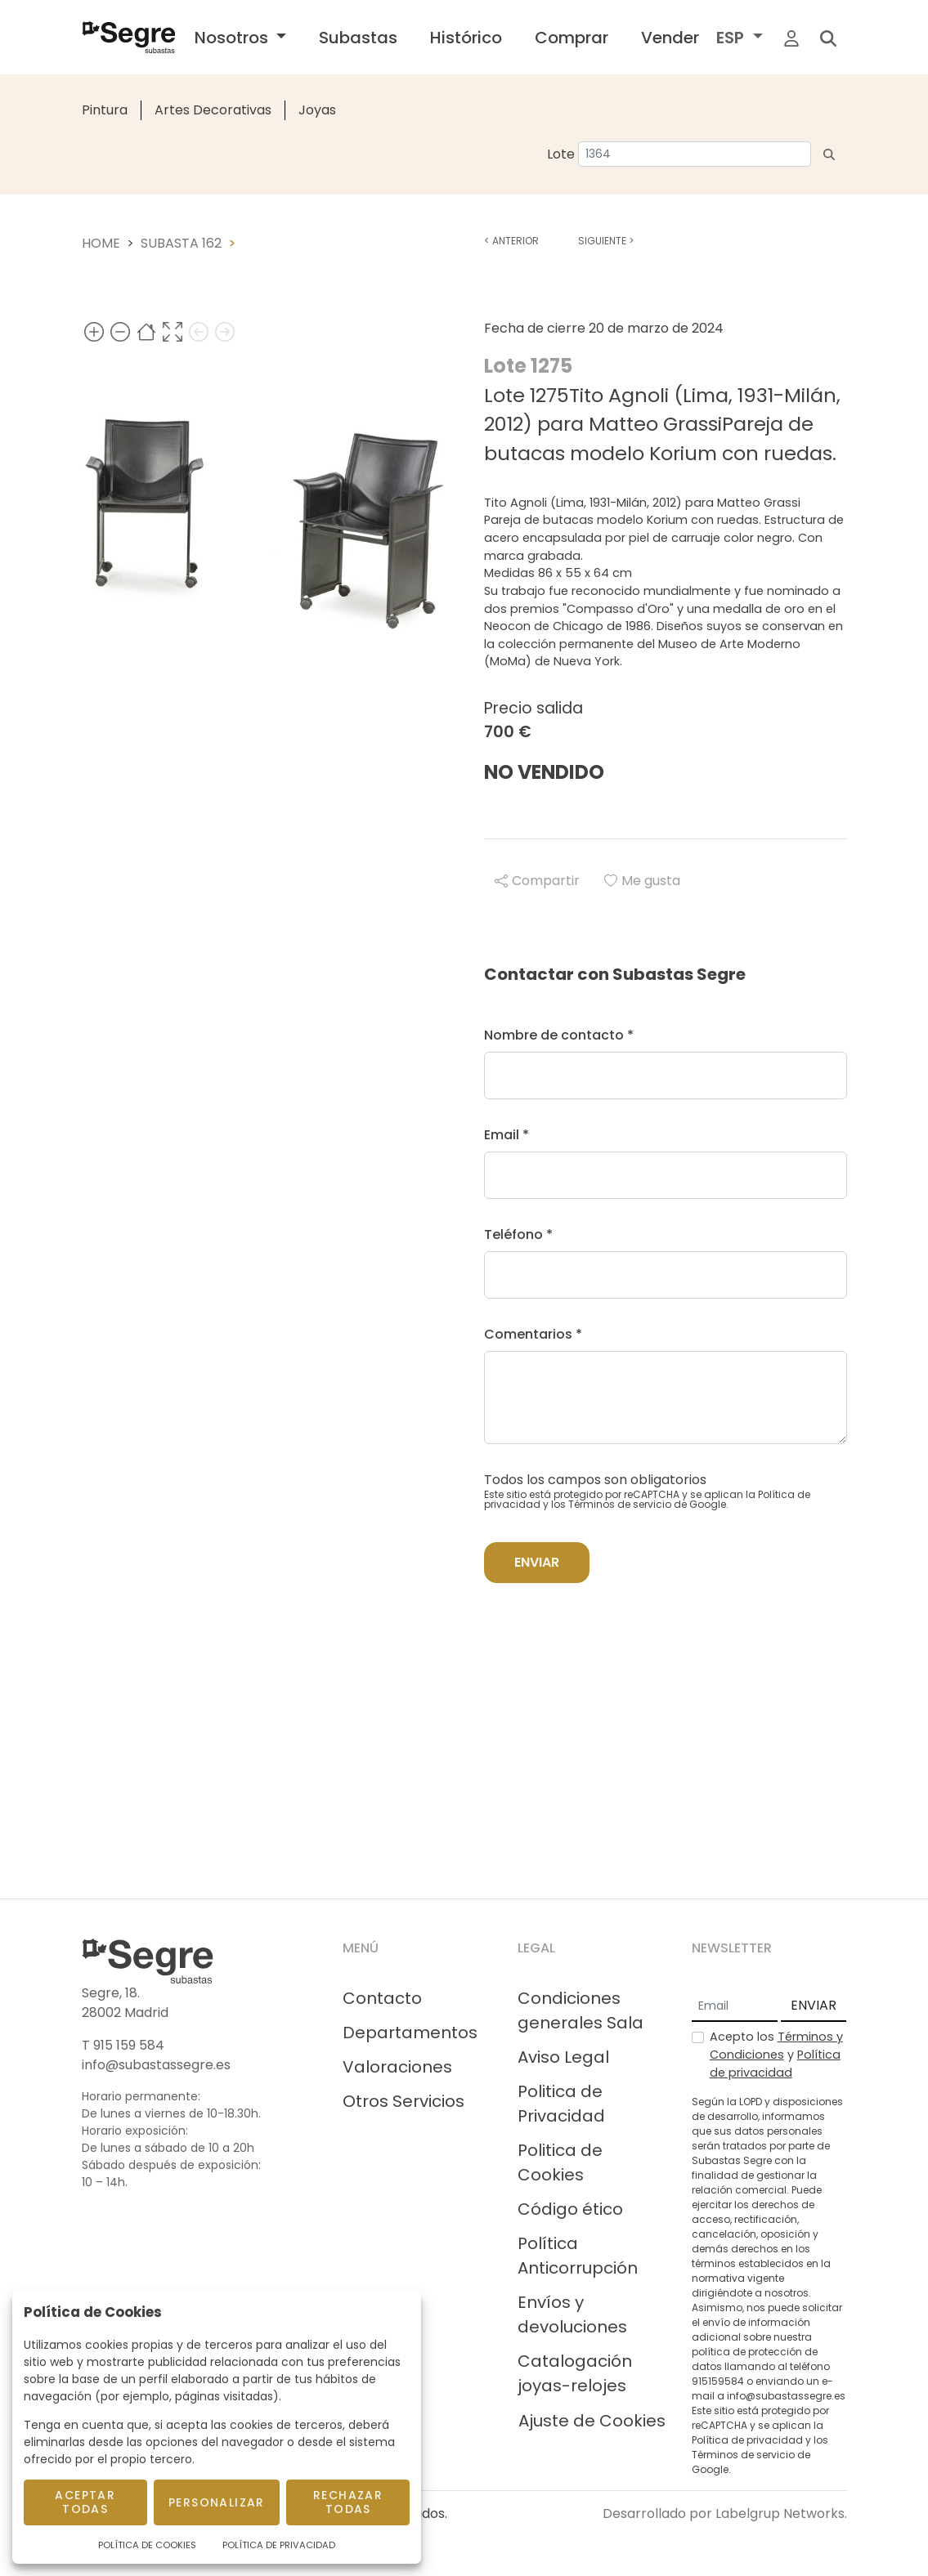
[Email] (735, 2006)
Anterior (511, 241)
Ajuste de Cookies (592, 2420)
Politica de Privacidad (561, 2103)
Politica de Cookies (560, 2162)
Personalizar (216, 2502)
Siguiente (606, 241)
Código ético (570, 2209)
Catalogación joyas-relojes (575, 2373)
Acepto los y (776, 2054)
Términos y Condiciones (776, 2045)
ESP (732, 37)
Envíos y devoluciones (572, 2314)
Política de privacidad (775, 2063)
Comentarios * (533, 1334)
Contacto (382, 1998)
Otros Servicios (403, 2101)
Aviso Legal (563, 2057)
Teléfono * (518, 1234)
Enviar (536, 1562)
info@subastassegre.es (156, 2064)
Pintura (105, 110)
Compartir (537, 880)
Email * (506, 1134)
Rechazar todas (348, 2502)
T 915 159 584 (123, 2045)
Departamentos (410, 2032)
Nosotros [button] (233, 37)
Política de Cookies (147, 2544)
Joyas (317, 110)
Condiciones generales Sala (580, 2010)
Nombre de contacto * (559, 1035)
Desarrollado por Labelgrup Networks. (725, 2513)
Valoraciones (397, 2066)
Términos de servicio (619, 1504)
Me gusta (642, 880)
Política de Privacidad (278, 2544)
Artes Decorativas (213, 110)
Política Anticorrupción (578, 2255)
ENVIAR (813, 2005)
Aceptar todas (85, 2502)
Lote (561, 154)
